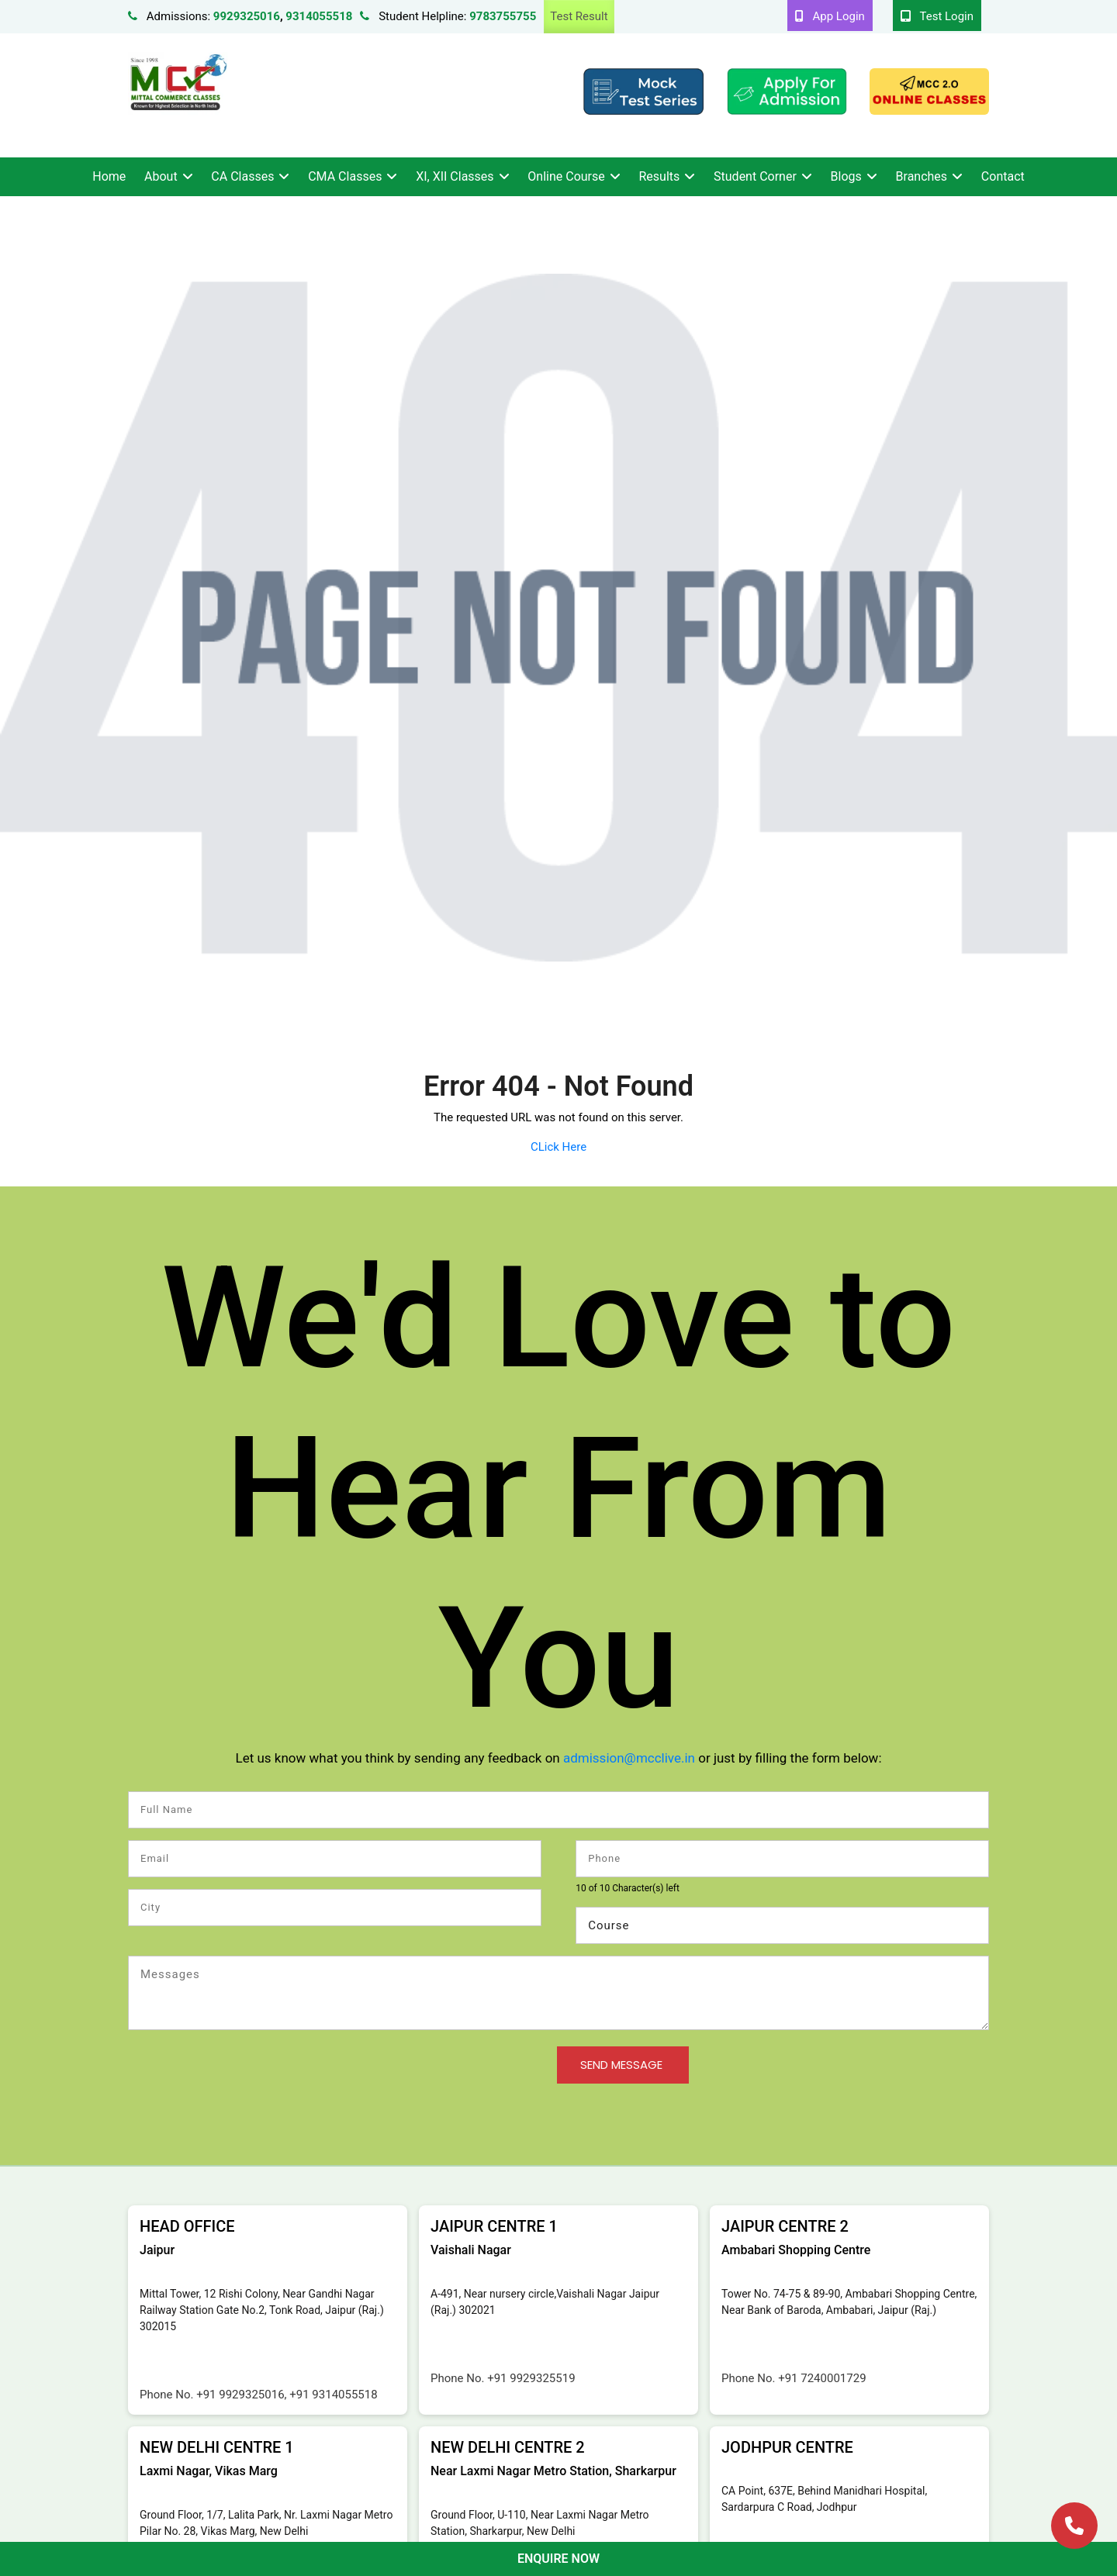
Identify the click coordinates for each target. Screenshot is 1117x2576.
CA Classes (242, 176)
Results (659, 176)
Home (109, 176)
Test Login (937, 16)
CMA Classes (345, 176)
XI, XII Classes (454, 176)
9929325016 (246, 16)
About (161, 176)
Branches (922, 176)
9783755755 (502, 16)
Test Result (578, 16)
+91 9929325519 (531, 2378)
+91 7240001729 (822, 2378)
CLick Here (558, 1147)
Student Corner (755, 176)
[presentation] (246, 2076)
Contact (1003, 176)
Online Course (565, 176)
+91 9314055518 (333, 2395)
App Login (830, 16)
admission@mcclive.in (629, 1758)
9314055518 (318, 16)
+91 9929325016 (240, 2395)
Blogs (846, 176)
